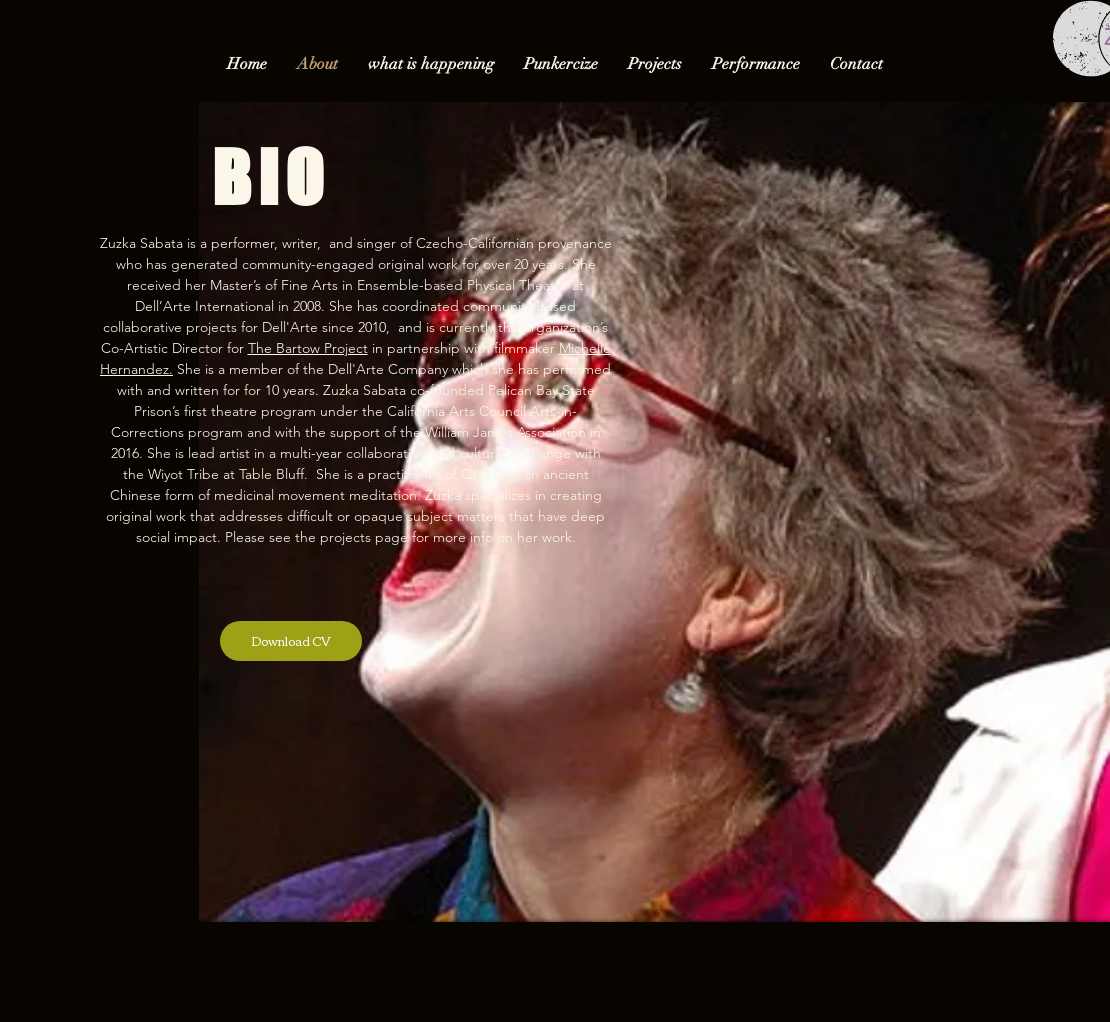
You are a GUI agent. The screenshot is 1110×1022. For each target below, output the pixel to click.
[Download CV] (291, 641)
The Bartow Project (308, 348)
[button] (655, 64)
